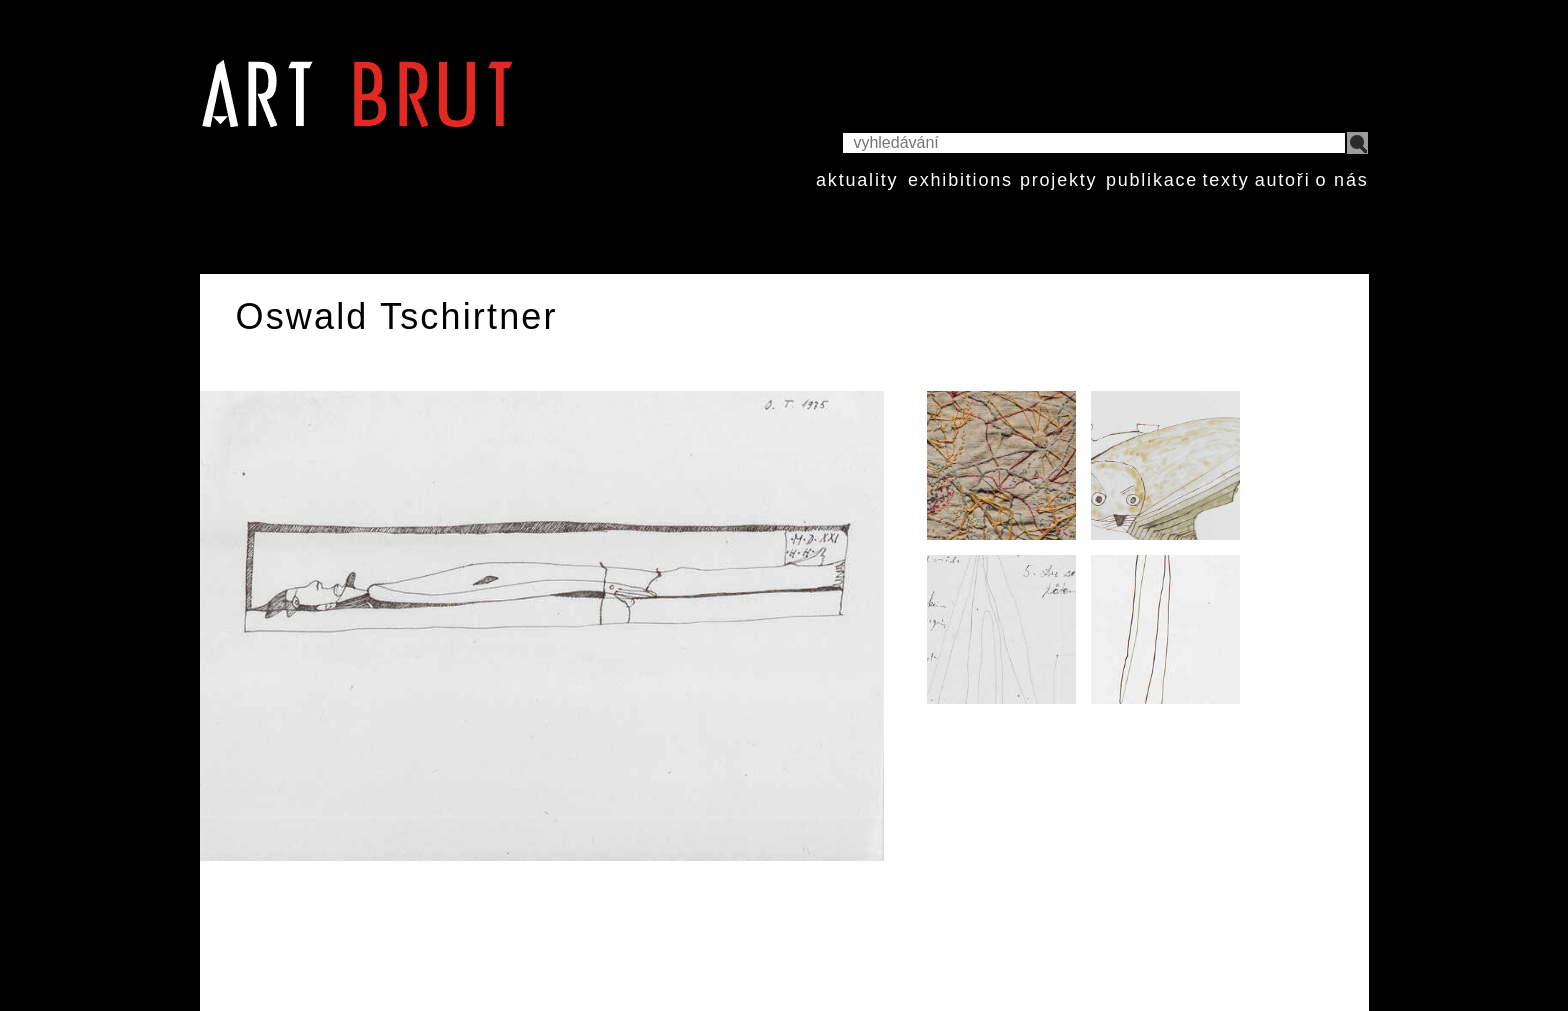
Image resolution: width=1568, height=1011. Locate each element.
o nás (1341, 180)
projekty (1058, 180)
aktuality (857, 180)
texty (1225, 180)
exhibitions (960, 180)
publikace (1152, 180)
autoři (1283, 180)
